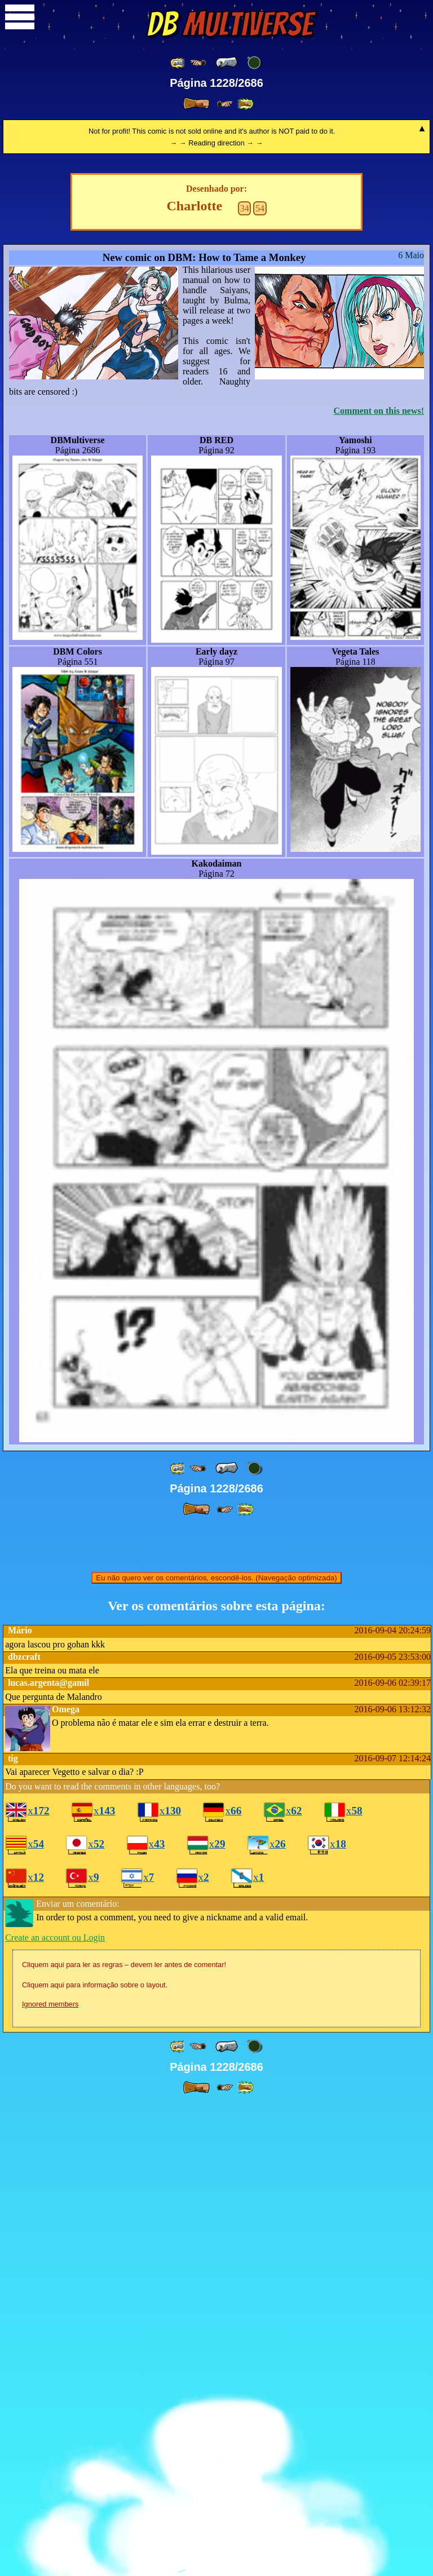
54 (259, 679)
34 (244, 679)
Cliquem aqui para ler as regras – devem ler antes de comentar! (124, 2436)
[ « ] (227, 62)
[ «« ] (178, 63)
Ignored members (50, 2475)
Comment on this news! (379, 882)
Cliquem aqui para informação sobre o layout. (94, 2456)
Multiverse (229, 24)
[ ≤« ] (197, 63)
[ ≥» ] (224, 104)
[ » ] (196, 104)
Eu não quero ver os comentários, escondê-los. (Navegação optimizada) (216, 2049)
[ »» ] (245, 104)
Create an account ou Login (55, 2409)
